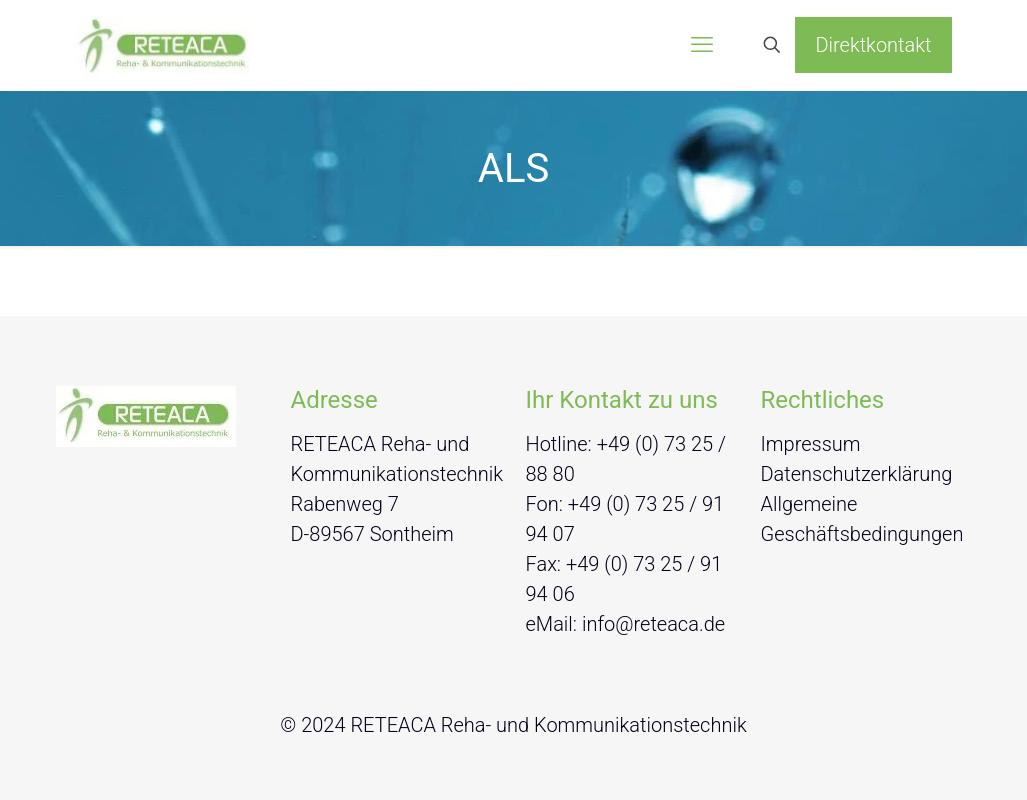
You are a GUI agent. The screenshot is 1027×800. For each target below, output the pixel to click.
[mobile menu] (702, 45)
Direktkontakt (873, 45)
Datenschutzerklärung (857, 474)
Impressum (811, 444)
